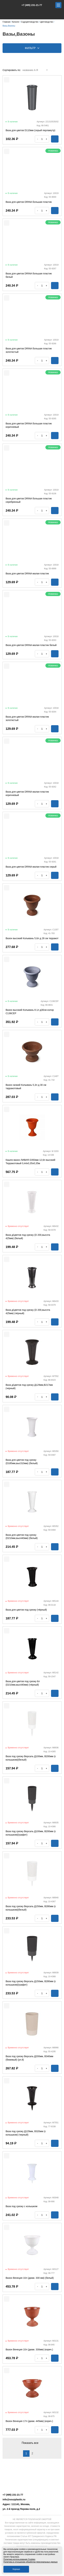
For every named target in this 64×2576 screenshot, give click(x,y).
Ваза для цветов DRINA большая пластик (29, 202)
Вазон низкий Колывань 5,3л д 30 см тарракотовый (26, 1087)
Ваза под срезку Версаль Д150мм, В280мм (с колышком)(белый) (31, 1908)
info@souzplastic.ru (14, 2499)
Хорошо (16, 2569)
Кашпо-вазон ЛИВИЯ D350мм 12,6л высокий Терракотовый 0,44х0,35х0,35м (30, 1162)
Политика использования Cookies (19, 2559)
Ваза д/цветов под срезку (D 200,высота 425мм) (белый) (28, 1237)
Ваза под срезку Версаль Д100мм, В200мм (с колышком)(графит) (31, 1833)
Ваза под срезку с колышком (21, 2206)
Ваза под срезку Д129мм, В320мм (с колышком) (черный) (26, 2133)
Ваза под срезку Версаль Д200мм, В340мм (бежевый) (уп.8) (29, 2058)
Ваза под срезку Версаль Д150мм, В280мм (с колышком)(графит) (31, 1983)
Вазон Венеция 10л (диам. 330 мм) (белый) (30, 2278)
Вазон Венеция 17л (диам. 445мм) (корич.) (29, 2421)
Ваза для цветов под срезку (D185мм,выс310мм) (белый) (22, 1462)
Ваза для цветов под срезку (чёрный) (26, 1609)
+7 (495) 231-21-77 (30, 5)
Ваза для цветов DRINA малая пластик (27, 573)
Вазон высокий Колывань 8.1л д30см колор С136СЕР (30, 1012)
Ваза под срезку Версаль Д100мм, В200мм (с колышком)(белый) (31, 1758)
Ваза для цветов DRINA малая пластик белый (31, 645)
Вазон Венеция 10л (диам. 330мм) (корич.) (29, 2349)
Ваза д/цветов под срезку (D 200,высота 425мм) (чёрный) (28, 1312)
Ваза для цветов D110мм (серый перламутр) (30, 130)
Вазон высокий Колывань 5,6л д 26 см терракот (32, 938)
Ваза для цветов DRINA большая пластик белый (29, 275)
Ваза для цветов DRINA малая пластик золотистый (27, 718)
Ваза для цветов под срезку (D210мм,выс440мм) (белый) (22, 1537)
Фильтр (32, 48)
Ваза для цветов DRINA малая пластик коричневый (27, 793)
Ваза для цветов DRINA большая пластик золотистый (29, 350)
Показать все (32, 2442)
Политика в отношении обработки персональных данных (30, 2562)
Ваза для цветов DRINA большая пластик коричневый (29, 425)
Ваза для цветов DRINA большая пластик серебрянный (29, 500)
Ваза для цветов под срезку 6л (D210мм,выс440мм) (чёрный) (23, 1683)
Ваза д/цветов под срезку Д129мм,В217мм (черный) (29, 1387)
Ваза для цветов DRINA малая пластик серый (31, 866)
